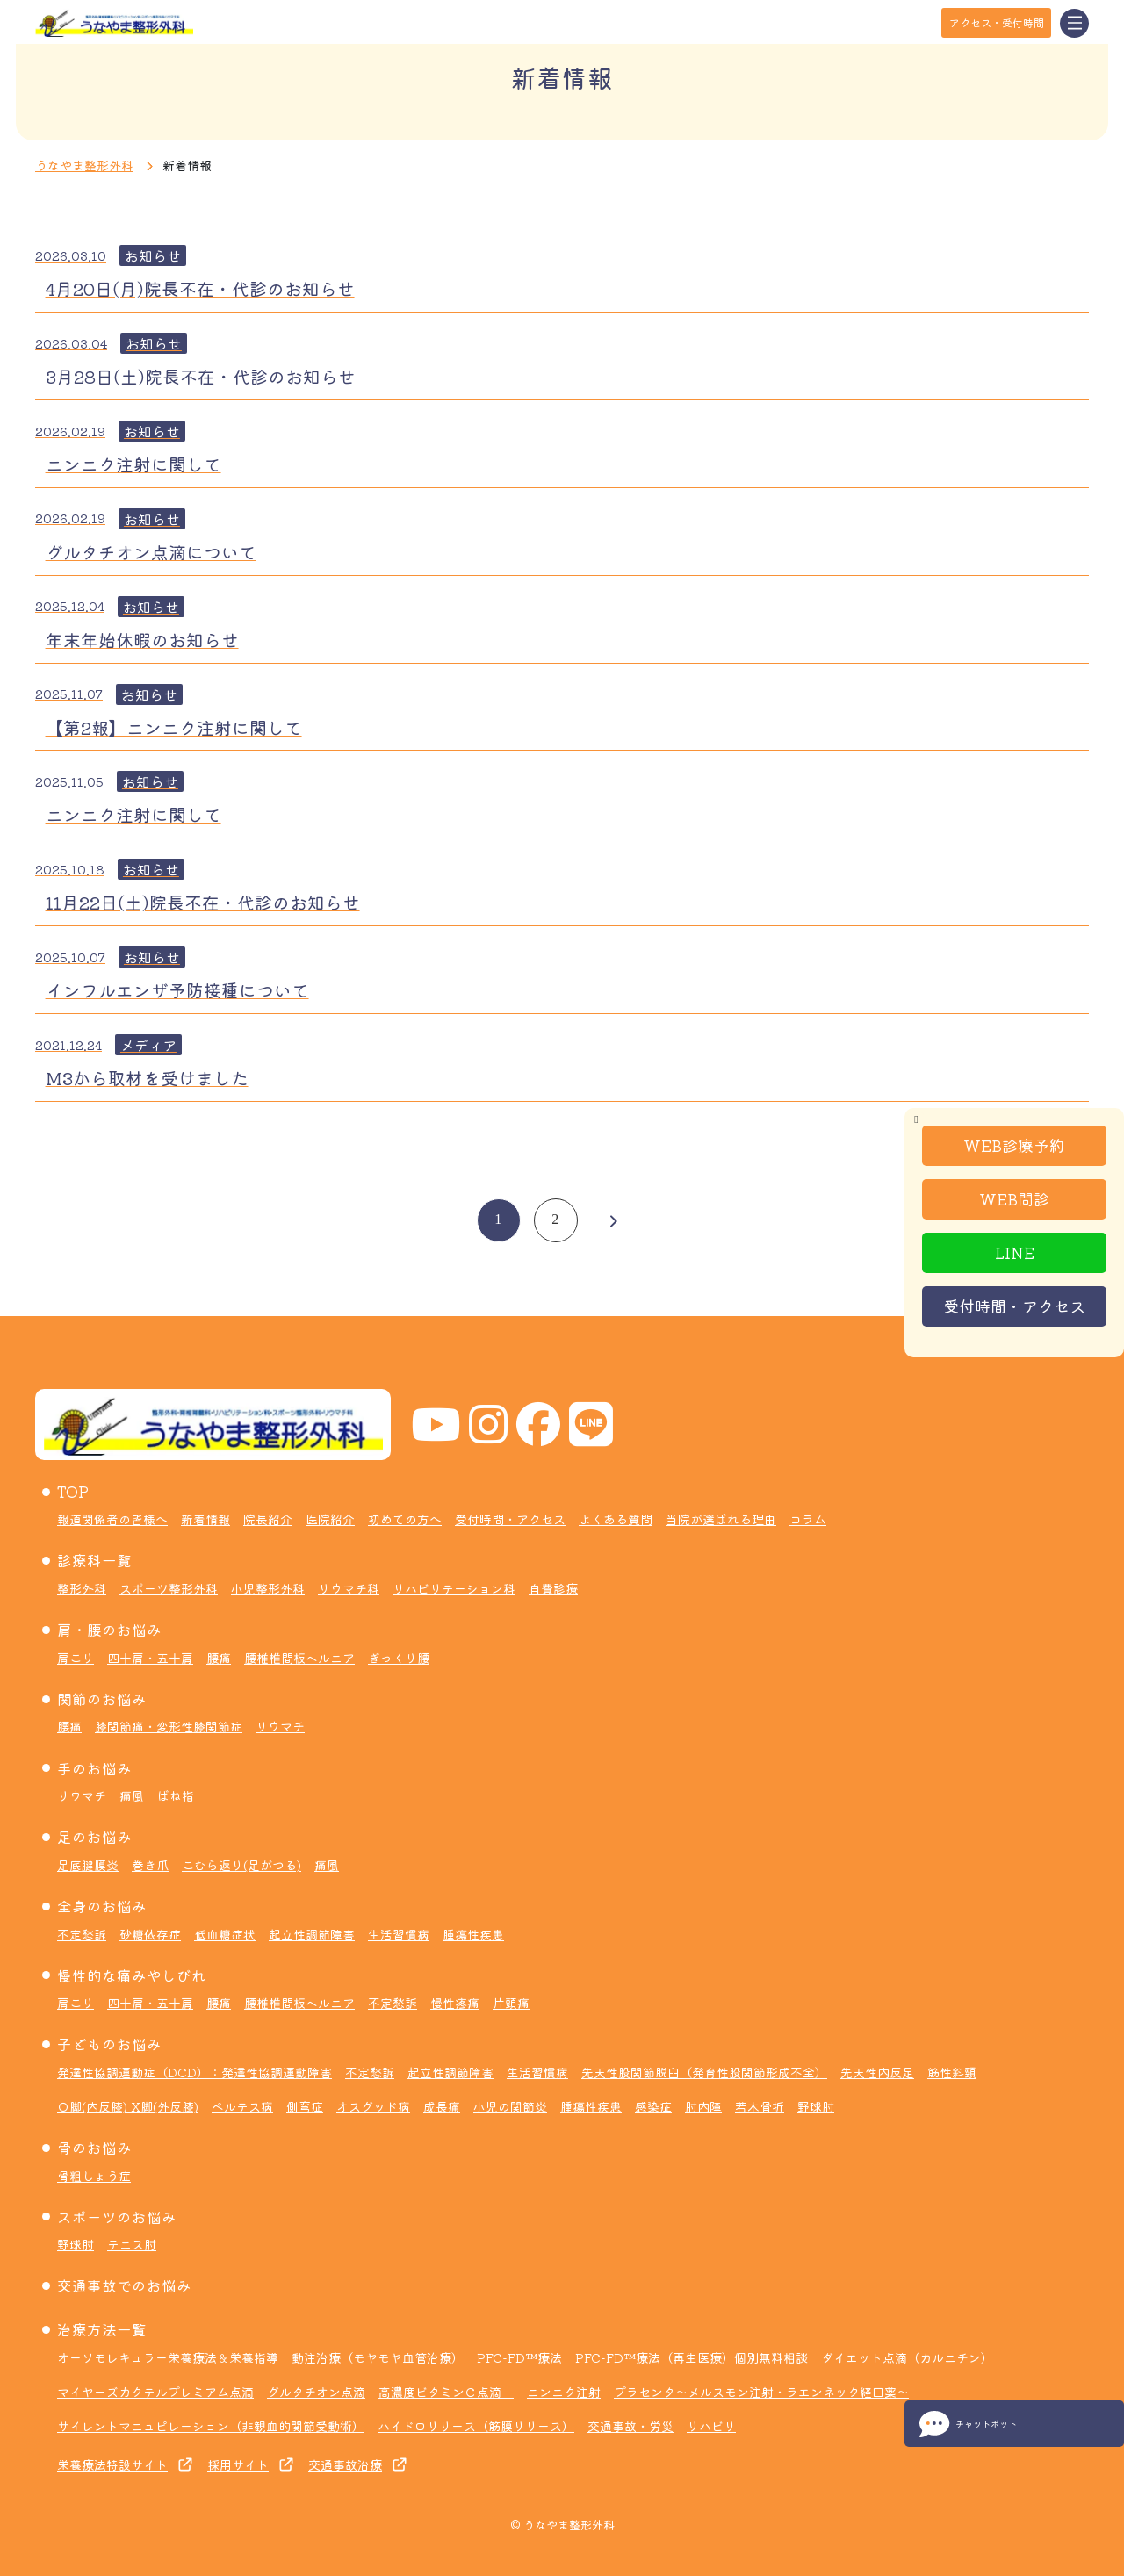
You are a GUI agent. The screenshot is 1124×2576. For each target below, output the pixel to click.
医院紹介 (330, 1519)
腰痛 (218, 1657)
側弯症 (304, 2106)
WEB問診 (1014, 1198)
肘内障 (703, 2106)
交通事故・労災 (630, 2426)
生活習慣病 (398, 1934)
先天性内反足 (877, 2072)
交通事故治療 (345, 2464)
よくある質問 (615, 1519)
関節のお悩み (102, 1698)
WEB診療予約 (1014, 1144)
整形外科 (81, 1588)
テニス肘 (131, 2244)
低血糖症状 (225, 1934)
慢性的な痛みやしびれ (131, 1975)
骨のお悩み (94, 2147)
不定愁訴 (81, 1934)
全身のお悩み (102, 1906)
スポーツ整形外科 (168, 1588)
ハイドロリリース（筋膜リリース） (476, 2426)
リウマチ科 (348, 1588)
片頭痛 (511, 2002)
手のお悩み (94, 1768)
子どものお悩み (109, 2043)
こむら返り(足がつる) (241, 1865)
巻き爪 (150, 1865)
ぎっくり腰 (398, 1657)
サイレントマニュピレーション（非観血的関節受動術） (210, 2426)
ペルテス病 (242, 2106)
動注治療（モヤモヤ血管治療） (378, 2357)
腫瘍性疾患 (473, 1934)
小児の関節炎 (510, 2106)
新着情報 (205, 1519)
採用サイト (238, 2464)
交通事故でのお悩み (124, 2285)
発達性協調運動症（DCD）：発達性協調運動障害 (194, 2072)
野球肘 (815, 2106)
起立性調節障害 (312, 1934)
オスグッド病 (373, 2106)
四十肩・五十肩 (150, 1657)
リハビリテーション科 (454, 1588)
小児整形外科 (268, 1588)
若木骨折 (759, 2106)
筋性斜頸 (951, 2072)
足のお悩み (94, 1836)
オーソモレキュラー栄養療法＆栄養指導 (167, 2357)
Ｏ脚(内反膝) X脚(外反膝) (127, 2106)
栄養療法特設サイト (112, 2464)
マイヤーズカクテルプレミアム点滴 (155, 2391)
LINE (1014, 1252)
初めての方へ (405, 1519)
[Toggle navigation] (1074, 23)
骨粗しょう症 (94, 2175)
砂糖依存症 (150, 1934)
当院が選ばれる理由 (721, 1519)
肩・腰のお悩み (109, 1629)
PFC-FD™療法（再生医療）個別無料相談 (691, 2357)
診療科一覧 (94, 1560)
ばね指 (175, 1795)
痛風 (131, 1795)
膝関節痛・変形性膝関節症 (168, 1726)
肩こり (75, 1657)
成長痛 (441, 2106)
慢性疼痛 (454, 2002)
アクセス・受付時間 (996, 22)
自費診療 (553, 1588)
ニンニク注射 (564, 2391)
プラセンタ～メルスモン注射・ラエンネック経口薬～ (761, 2391)
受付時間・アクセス (1014, 1305)
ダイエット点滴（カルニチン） (907, 2357)
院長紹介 (267, 1519)
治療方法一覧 (102, 2329)
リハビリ (711, 2426)
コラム (807, 1519)
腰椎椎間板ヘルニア (299, 1657)
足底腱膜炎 (88, 1865)
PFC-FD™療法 (519, 2357)
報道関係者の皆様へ (112, 1519)
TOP (73, 1491)
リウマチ (280, 1726)
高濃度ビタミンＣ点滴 (446, 2391)
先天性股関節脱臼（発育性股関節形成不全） (704, 2072)
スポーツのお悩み (117, 2216)
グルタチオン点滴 (316, 2391)
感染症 (653, 2106)
